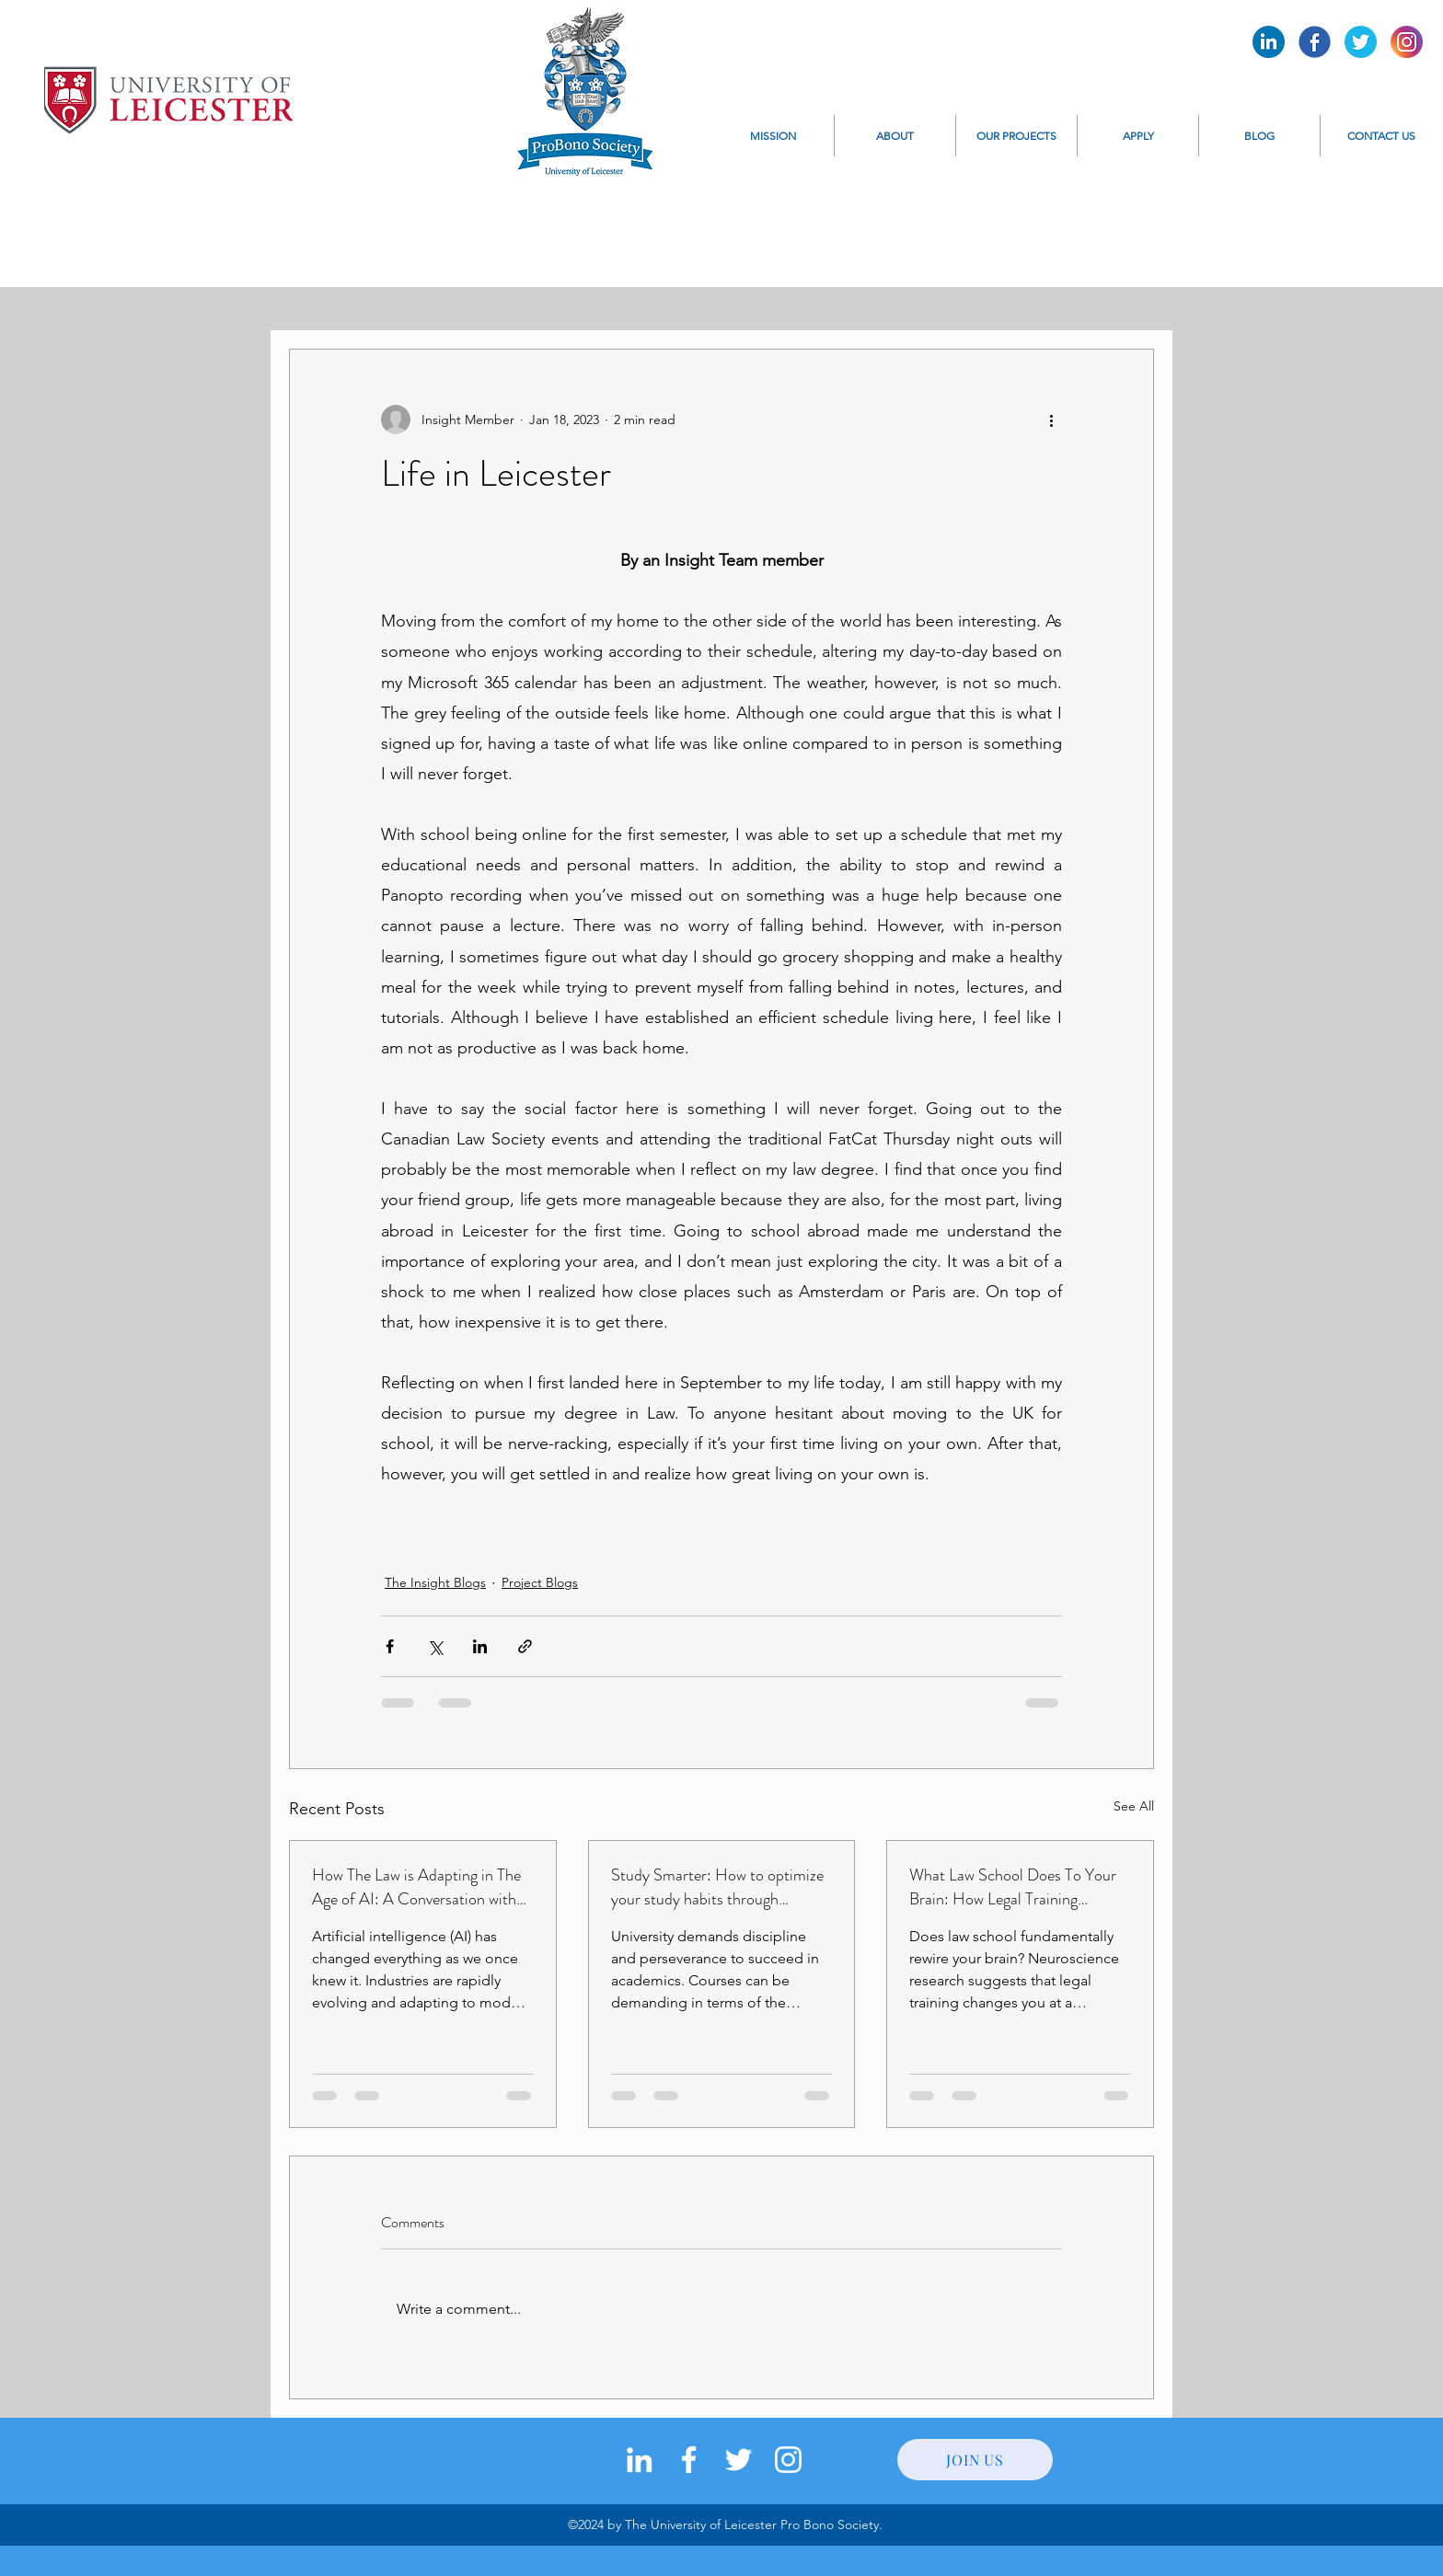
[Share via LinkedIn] (480, 1646)
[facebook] (689, 2460)
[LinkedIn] (639, 2460)
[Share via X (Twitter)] (435, 1646)
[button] (895, 135)
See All (1134, 1806)
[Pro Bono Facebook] (1315, 42)
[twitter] (738, 2460)
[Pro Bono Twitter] (1361, 42)
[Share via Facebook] (389, 1646)
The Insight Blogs (435, 1582)
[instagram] (788, 2460)
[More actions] (1051, 419)
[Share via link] (525, 1646)
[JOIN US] (975, 2459)
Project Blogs (540, 1582)
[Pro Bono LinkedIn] (1269, 42)
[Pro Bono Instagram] (1407, 42)
